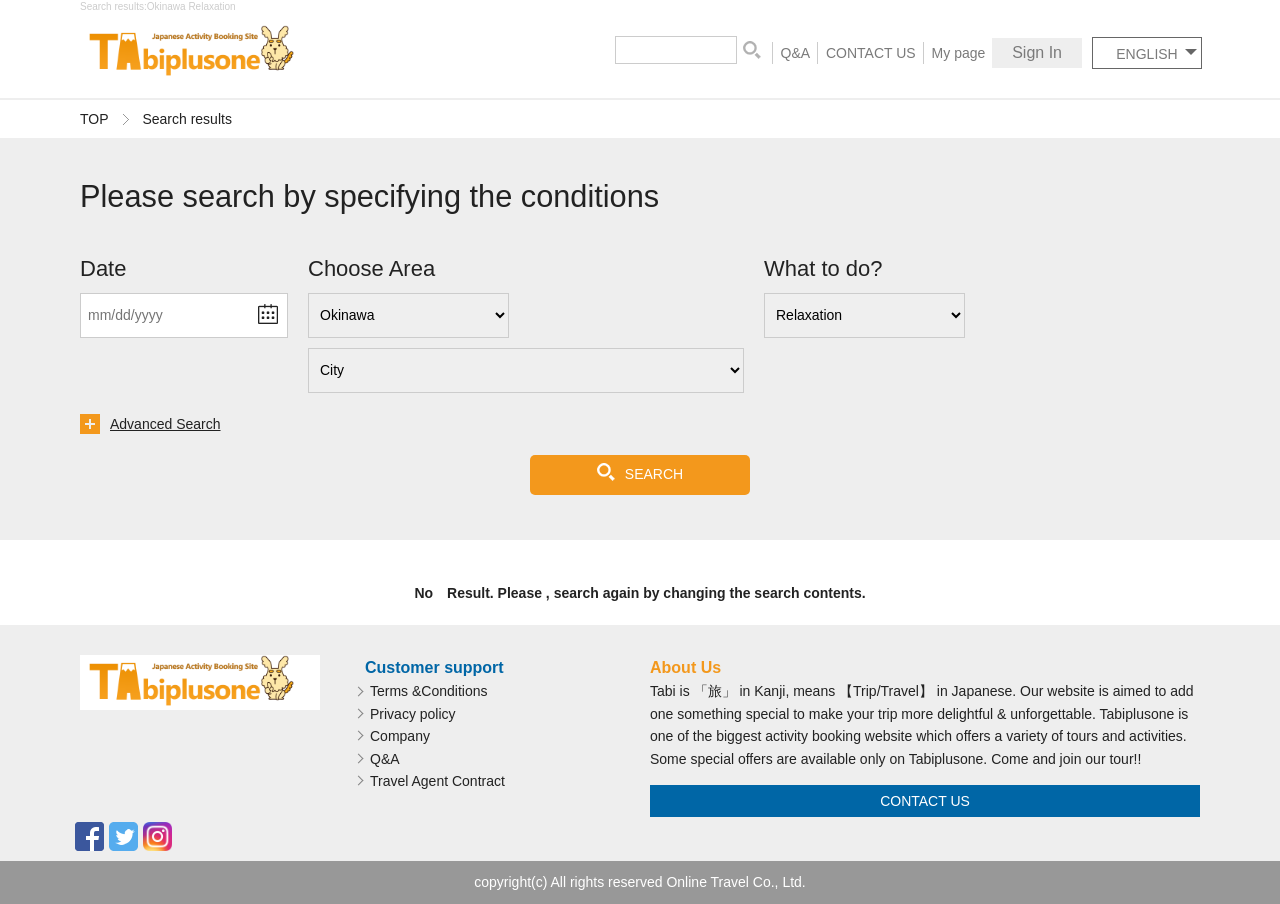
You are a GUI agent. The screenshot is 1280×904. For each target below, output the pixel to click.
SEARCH (654, 474)
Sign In (1037, 52)
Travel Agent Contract (437, 781)
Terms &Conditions (429, 691)
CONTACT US (871, 53)
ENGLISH (1146, 54)
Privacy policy (413, 714)
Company (400, 736)
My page (959, 53)
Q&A (796, 53)
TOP (94, 119)
